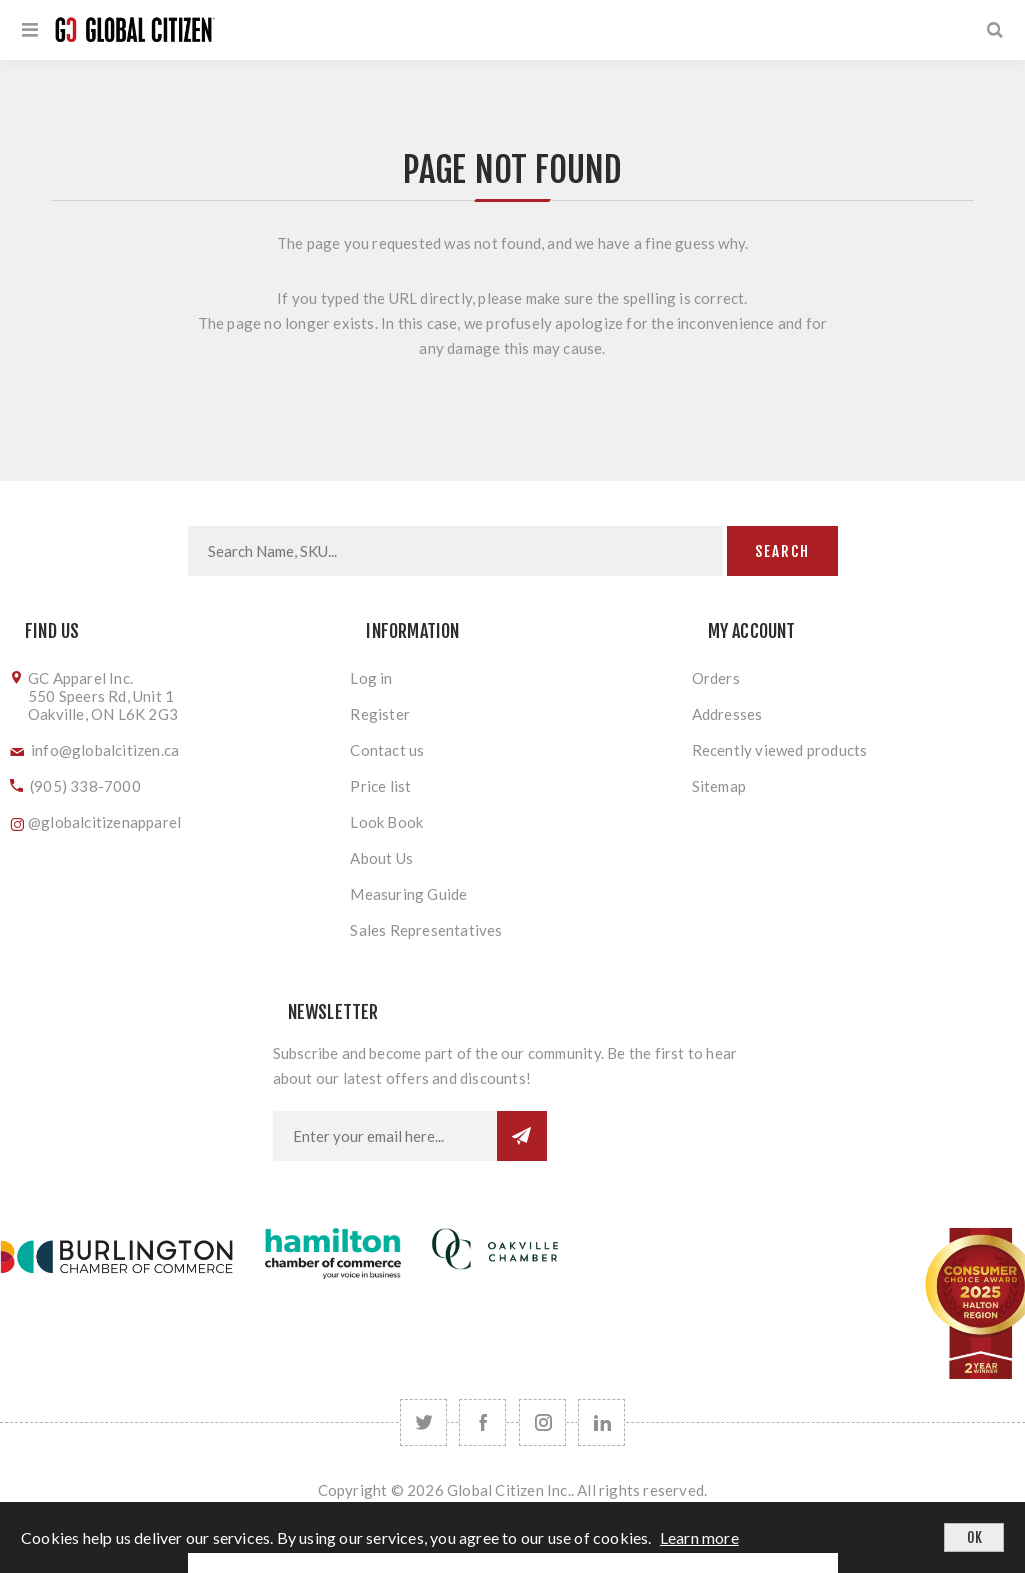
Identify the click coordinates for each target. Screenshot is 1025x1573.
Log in (371, 678)
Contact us (387, 750)
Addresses (727, 714)
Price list (380, 786)
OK (974, 1537)
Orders (716, 678)
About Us (381, 858)
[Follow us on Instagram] (542, 1422)
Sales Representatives (426, 930)
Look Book (386, 822)
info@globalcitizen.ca (105, 750)
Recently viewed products (780, 750)
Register (380, 714)
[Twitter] (423, 1422)
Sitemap (719, 786)
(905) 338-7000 (85, 786)
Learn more (699, 1537)
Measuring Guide (408, 894)
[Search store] (455, 551)
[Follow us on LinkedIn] (601, 1422)
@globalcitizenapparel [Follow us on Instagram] (104, 822)
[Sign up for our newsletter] (385, 1136)
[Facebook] (482, 1422)
